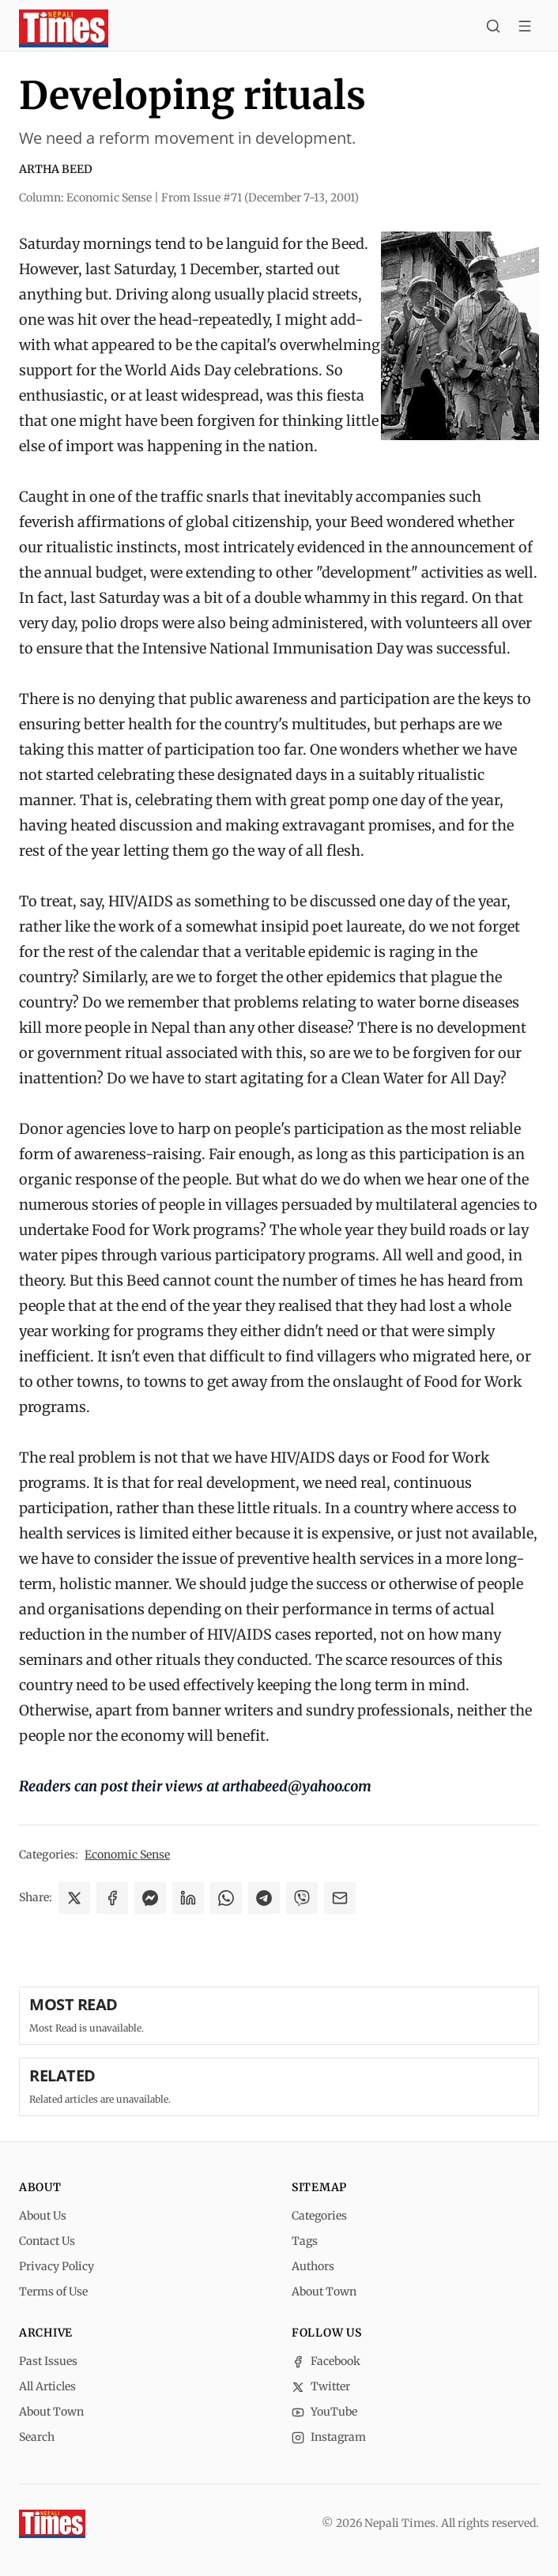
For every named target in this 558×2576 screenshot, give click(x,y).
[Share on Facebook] (112, 1898)
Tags (305, 2241)
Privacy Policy (56, 2266)
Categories (319, 2216)
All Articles (47, 2386)
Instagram (329, 2437)
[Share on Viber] (302, 1898)
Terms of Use (53, 2291)
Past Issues (48, 2361)
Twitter (321, 2386)
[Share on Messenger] (150, 1898)
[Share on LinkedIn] (188, 1898)
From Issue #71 (260, 197)
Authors (313, 2266)
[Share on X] (74, 1898)
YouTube (324, 2412)
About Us (42, 2216)
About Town (324, 2291)
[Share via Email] (340, 1898)
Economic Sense (127, 1854)
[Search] (493, 28)
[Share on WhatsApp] (226, 1898)
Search (37, 2437)
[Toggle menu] (525, 28)
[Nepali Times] (52, 2524)
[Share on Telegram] (264, 1898)
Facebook (326, 2361)
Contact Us (47, 2241)
